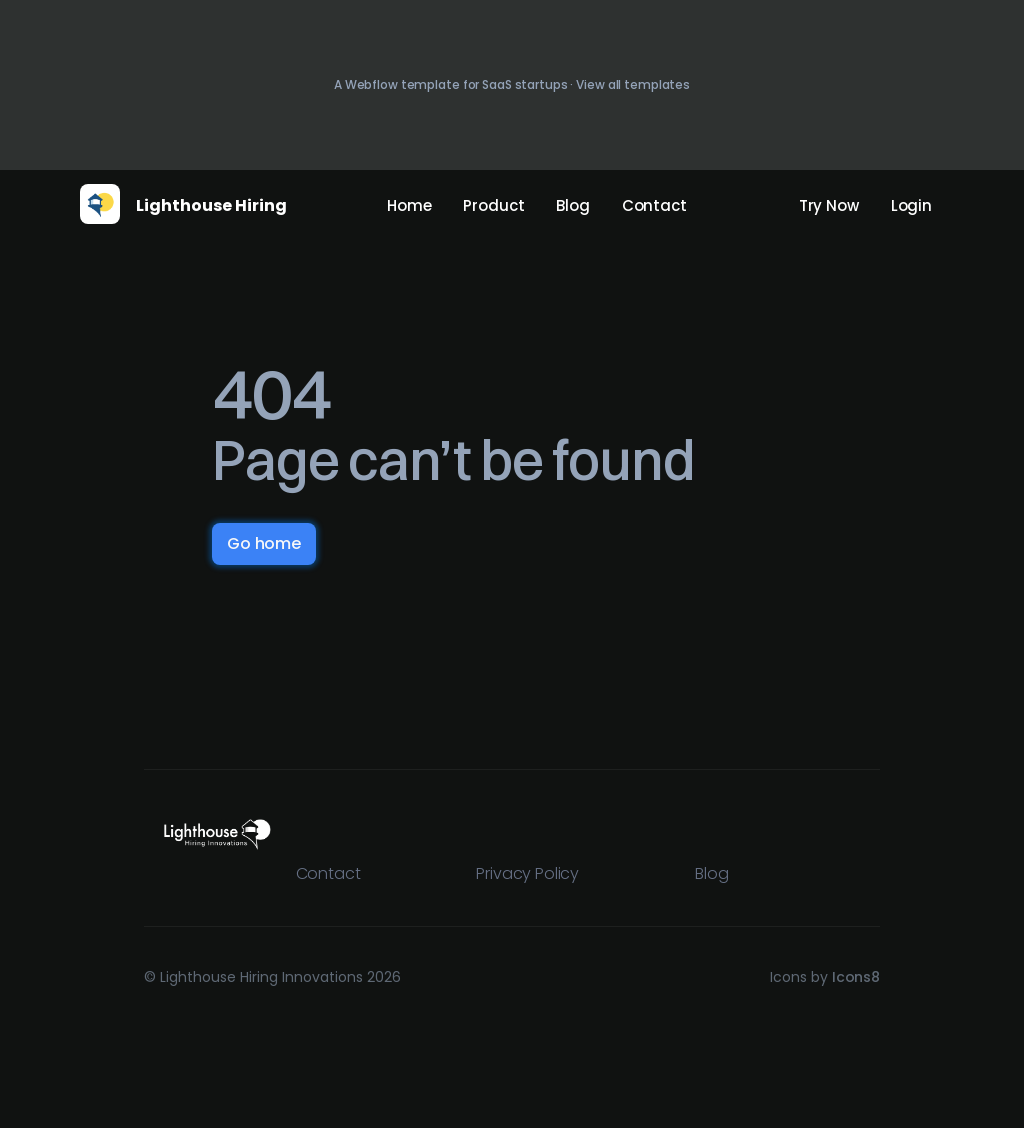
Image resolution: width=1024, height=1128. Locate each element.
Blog (572, 205)
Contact (654, 205)
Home (409, 205)
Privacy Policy (527, 873)
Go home (264, 543)
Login (911, 205)
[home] (100, 204)
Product (493, 205)
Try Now (829, 205)
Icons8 (856, 977)
